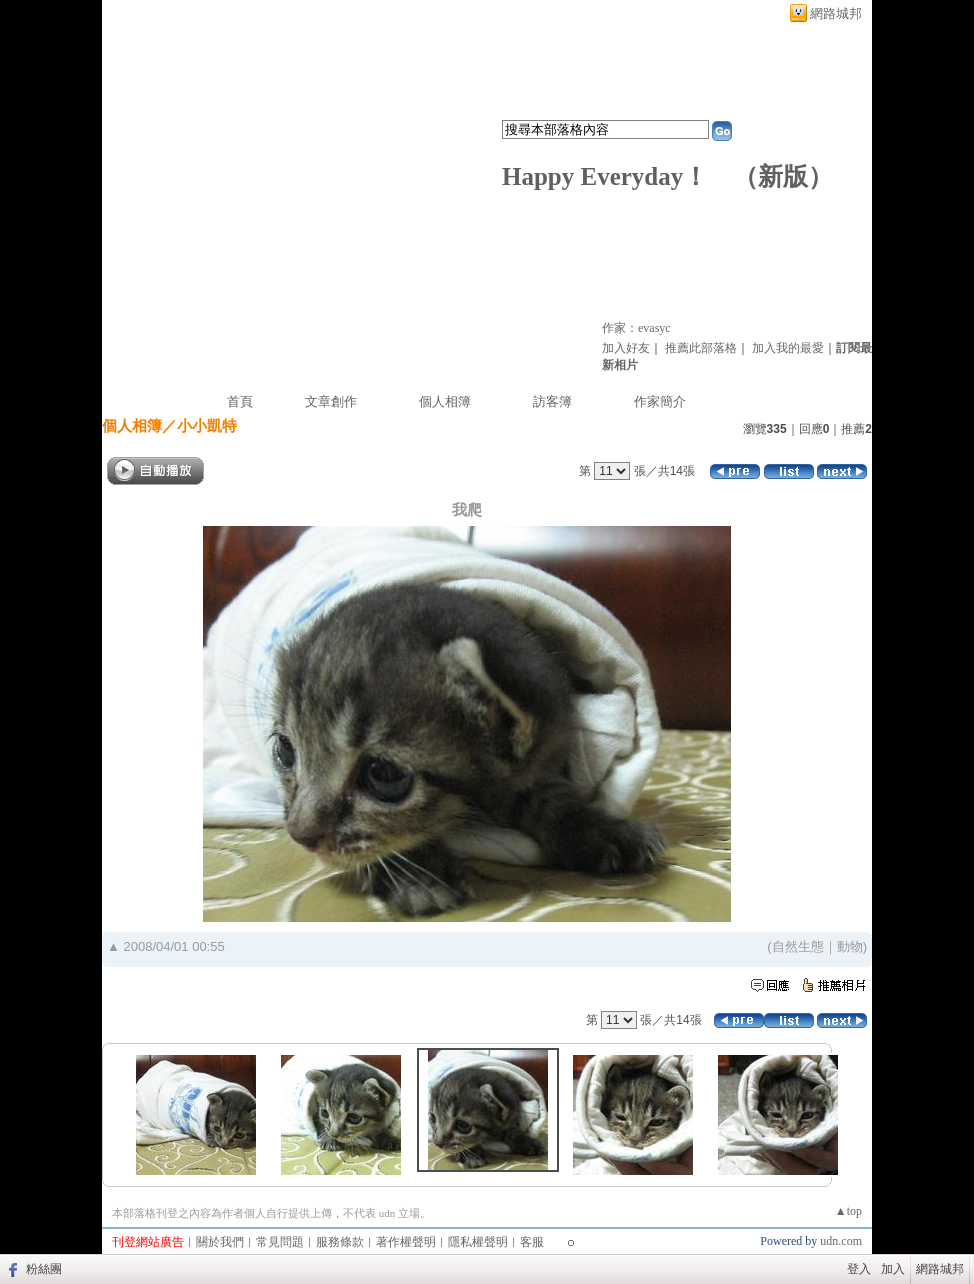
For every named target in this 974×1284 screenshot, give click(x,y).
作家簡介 (660, 401)
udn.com (841, 1241)
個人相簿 (445, 401)
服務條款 (340, 1242)
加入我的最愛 (788, 348)
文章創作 (331, 401)
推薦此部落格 (701, 348)
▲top (848, 1211)
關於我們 (220, 1242)
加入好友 (626, 348)
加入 (893, 1269)
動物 (850, 946)
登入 (859, 1269)
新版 (783, 176)
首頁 (240, 401)
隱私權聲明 (478, 1242)
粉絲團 (44, 1269)
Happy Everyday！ (605, 176)
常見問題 (280, 1242)
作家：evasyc (636, 328)
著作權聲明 (406, 1242)
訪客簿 (552, 401)
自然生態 (798, 946)
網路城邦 (836, 13)
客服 (532, 1242)
